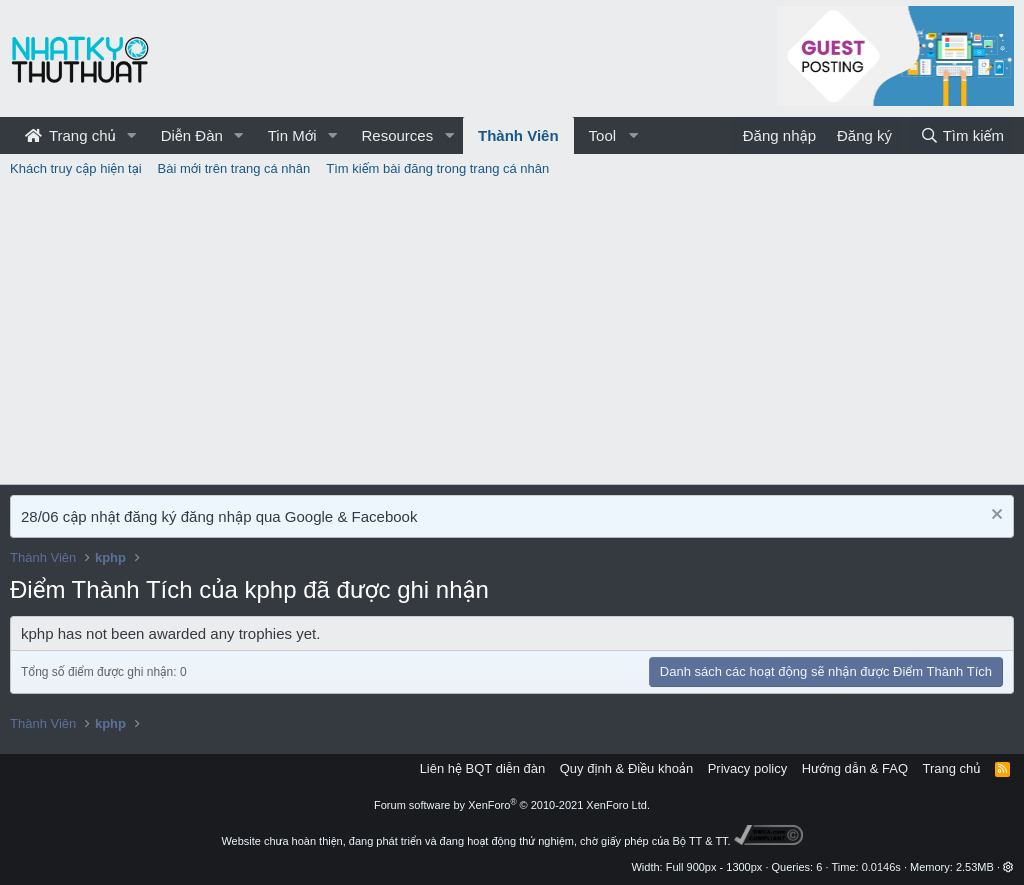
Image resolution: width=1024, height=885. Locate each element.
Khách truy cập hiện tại (76, 168)
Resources (397, 135)
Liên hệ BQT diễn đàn (483, 768)
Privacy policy (747, 768)
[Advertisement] (512, 334)
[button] (132, 135)
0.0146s (881, 867)
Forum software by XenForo (512, 805)
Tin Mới (292, 135)
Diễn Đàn (192, 135)
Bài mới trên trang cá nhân (234, 168)
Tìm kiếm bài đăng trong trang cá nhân (437, 168)
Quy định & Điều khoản (626, 768)
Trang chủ (70, 135)
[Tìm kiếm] (962, 135)
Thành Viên (518, 135)
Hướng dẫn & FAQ (855, 768)
